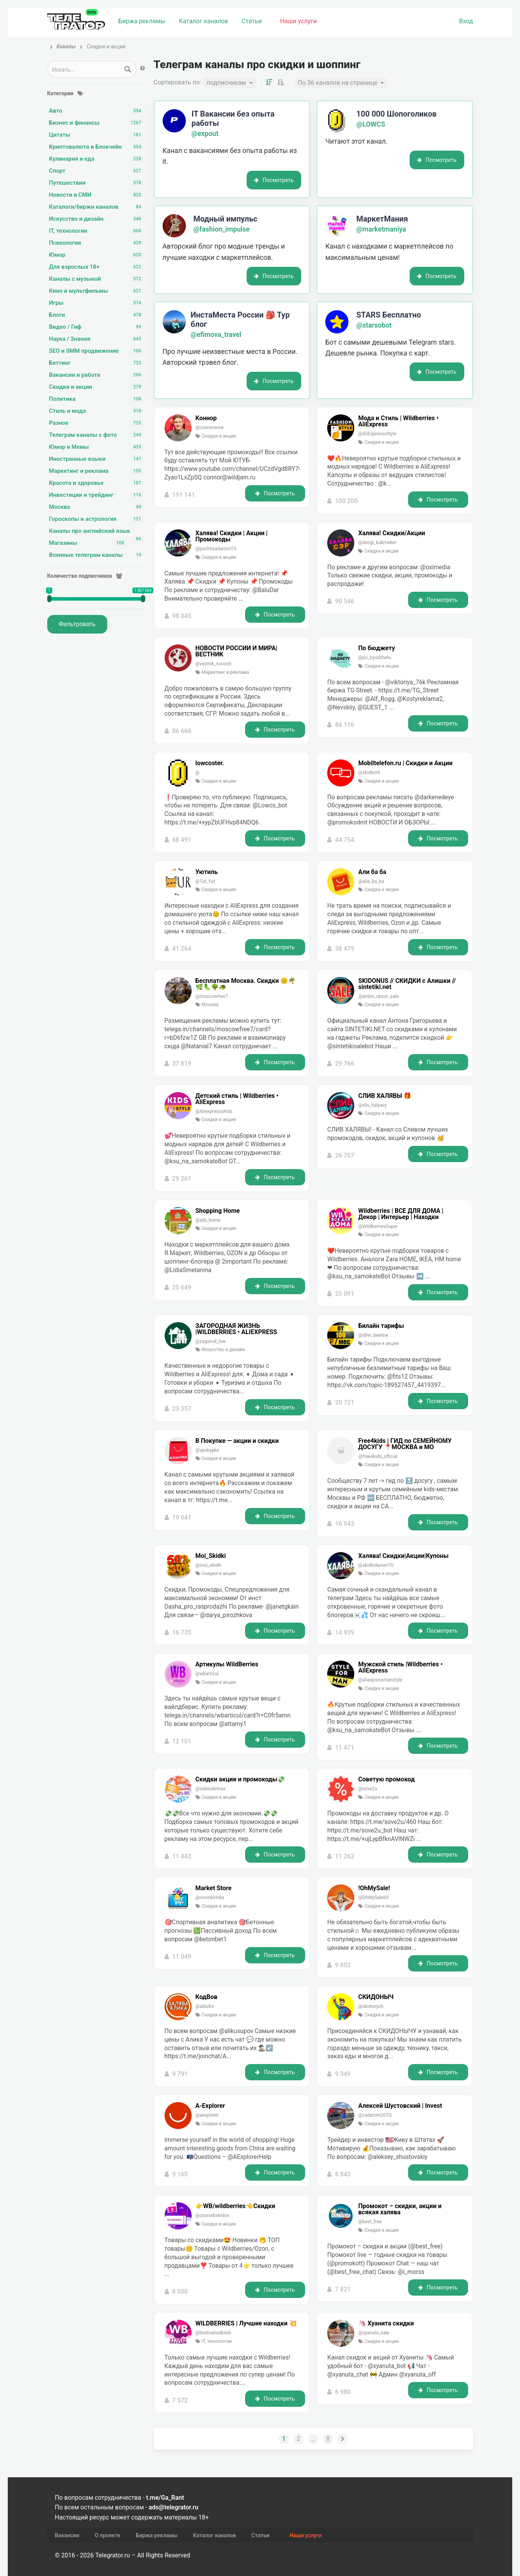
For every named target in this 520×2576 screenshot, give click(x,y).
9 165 (180, 2174)
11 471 (344, 1747)
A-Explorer (210, 2106)
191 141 (183, 494)
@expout (204, 133)
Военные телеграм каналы (97, 555)
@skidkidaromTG (376, 1565)
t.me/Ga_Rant (165, 2497)
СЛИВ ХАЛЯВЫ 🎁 (384, 1096)
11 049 (181, 1956)
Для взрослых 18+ (97, 267)
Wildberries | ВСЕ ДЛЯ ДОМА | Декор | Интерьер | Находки (400, 1214)
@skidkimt (369, 772)
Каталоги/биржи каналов (97, 207)
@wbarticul (207, 1673)
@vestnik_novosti (214, 663)
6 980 (343, 2392)
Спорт (97, 171)
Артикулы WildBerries (227, 1664)
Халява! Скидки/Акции (391, 533)
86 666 (181, 731)
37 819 (181, 1063)
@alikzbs (205, 2006)
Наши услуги (298, 21)
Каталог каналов (203, 21)
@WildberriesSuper (378, 1226)
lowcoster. (210, 763)
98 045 (181, 616)
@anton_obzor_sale (378, 996)
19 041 (181, 1517)
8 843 (343, 2174)
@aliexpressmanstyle (380, 1680)
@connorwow (210, 427)
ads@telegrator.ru (173, 2507)
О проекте (107, 2535)
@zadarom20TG (375, 2115)
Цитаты (97, 135)
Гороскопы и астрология (97, 519)
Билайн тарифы (381, 1326)
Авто (97, 111)
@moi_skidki (208, 1565)
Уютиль (207, 872)
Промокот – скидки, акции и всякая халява (399, 2209)
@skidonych (370, 2006)
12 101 (181, 1741)
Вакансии (67, 2535)
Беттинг (97, 363)
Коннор (206, 418)
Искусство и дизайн (97, 219)
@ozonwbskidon (213, 2215)
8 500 (180, 2291)
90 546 (344, 601)
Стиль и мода (97, 411)
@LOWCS (370, 124)
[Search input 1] (84, 69)
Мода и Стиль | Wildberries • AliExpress (398, 421)
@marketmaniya (381, 229)
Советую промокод (386, 1779)
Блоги (97, 315)
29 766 (344, 1063)
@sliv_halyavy (372, 1105)
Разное (97, 423)
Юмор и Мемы (97, 447)
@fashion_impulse (222, 229)
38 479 (344, 948)
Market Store (214, 1888)
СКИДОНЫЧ (375, 1997)
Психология (97, 243)
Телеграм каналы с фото (97, 435)
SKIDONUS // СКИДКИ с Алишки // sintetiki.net (407, 984)
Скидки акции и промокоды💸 (240, 1779)
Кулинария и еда (97, 159)
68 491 (181, 839)
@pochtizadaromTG (216, 548)
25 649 (181, 1287)
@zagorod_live (211, 1341)
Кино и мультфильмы (97, 291)
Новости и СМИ (97, 195)
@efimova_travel (215, 334)
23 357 (181, 1408)
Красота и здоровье (97, 483)
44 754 (344, 839)
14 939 (344, 1632)
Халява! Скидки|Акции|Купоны (403, 1556)
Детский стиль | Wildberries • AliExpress (237, 1099)
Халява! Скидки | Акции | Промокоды (232, 536)
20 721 (344, 1402)
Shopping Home (218, 1211)
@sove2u (367, 1788)
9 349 (343, 2074)
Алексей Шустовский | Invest (400, 2106)
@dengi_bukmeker (377, 542)
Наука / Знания (97, 339)
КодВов (207, 1997)
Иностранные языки (97, 459)
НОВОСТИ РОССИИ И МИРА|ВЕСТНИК (237, 651)
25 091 (344, 1293)
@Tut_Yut (205, 881)
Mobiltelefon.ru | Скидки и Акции (405, 763)
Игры (97, 303)
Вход (466, 21)
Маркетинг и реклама (97, 471)
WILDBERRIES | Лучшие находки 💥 (246, 2323)
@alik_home (208, 1220)
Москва (97, 507)
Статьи (252, 21)
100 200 (346, 501)
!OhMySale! (374, 1888)
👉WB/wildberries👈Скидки (235, 2206)
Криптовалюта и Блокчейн (97, 147)
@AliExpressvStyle (377, 433)
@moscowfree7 (212, 996)
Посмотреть (273, 180)
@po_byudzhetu (374, 657)
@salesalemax (211, 1788)
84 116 (344, 724)
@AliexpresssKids (214, 1111)
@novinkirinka (210, 1897)
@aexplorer (207, 2115)
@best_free (369, 2221)
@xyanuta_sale (373, 2333)
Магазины (88, 543)
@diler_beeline (373, 1335)
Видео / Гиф (97, 327)
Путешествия (97, 183)
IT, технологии (97, 231)
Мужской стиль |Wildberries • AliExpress (400, 1667)
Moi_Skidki (211, 1556)
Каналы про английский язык (97, 531)
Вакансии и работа (97, 375)
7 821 (343, 2289)
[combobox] (229, 83)
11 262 (344, 1856)
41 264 (181, 948)
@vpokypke (207, 1450)
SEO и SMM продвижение (97, 351)
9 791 (180, 2074)
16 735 (181, 1632)
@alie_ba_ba (371, 881)
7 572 (180, 2400)
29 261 (181, 1178)
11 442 (181, 1856)
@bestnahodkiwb (213, 2333)
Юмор (97, 255)
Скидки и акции (97, 387)
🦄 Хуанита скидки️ (386, 2323)
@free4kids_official (377, 1456)
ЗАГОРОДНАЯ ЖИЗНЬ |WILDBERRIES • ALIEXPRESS (236, 1329)
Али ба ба (372, 872)
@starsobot (373, 325)
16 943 (344, 1523)
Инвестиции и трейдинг (97, 495)
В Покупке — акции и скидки (237, 1441)
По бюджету (376, 648)
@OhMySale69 (373, 1897)
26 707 (344, 1155)
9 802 (343, 1965)
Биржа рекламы (141, 21)
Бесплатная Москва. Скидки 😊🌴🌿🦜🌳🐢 (246, 984)
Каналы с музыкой (97, 279)
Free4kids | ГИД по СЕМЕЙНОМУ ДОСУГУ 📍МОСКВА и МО (404, 1444)
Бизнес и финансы (97, 123)
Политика (97, 399)
